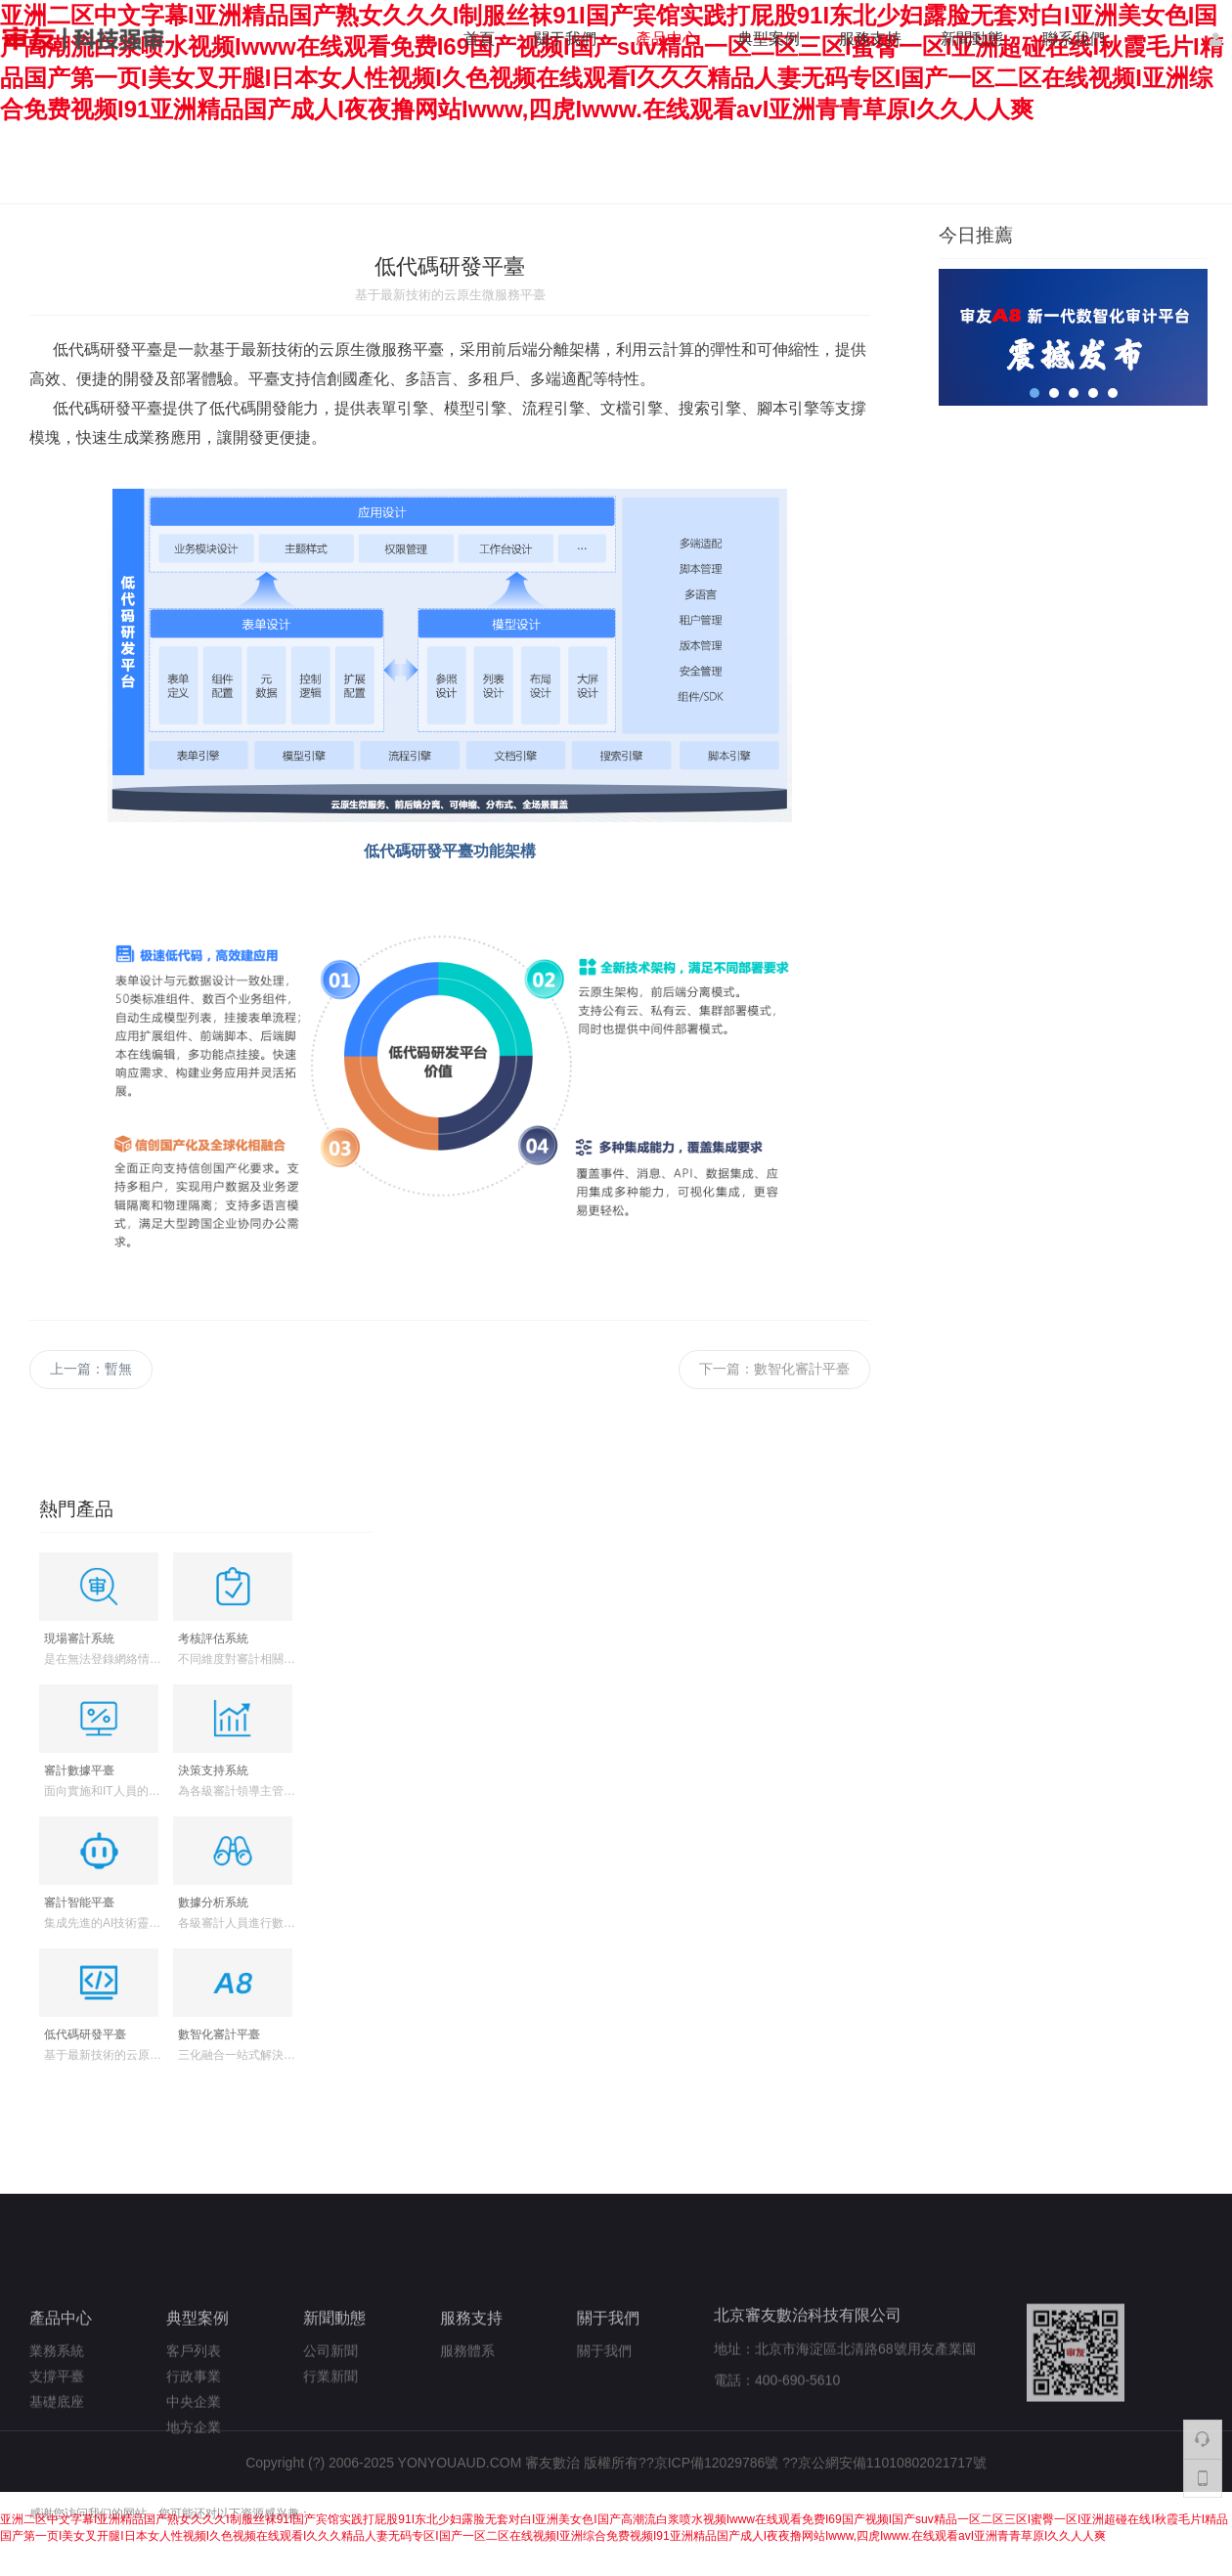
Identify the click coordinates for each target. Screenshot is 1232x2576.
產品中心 (667, 38)
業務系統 (56, 2406)
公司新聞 (330, 2406)
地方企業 (193, 2482)
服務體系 (467, 2406)
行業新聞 (330, 2431)
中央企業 (193, 2457)
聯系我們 (1073, 38)
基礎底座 (56, 2457)
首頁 (479, 38)
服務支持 (870, 38)
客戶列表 (193, 2406)
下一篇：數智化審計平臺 (774, 1368)
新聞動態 (972, 38)
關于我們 (565, 38)
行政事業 (193, 2431)
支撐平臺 (56, 2431)
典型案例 (768, 38)
